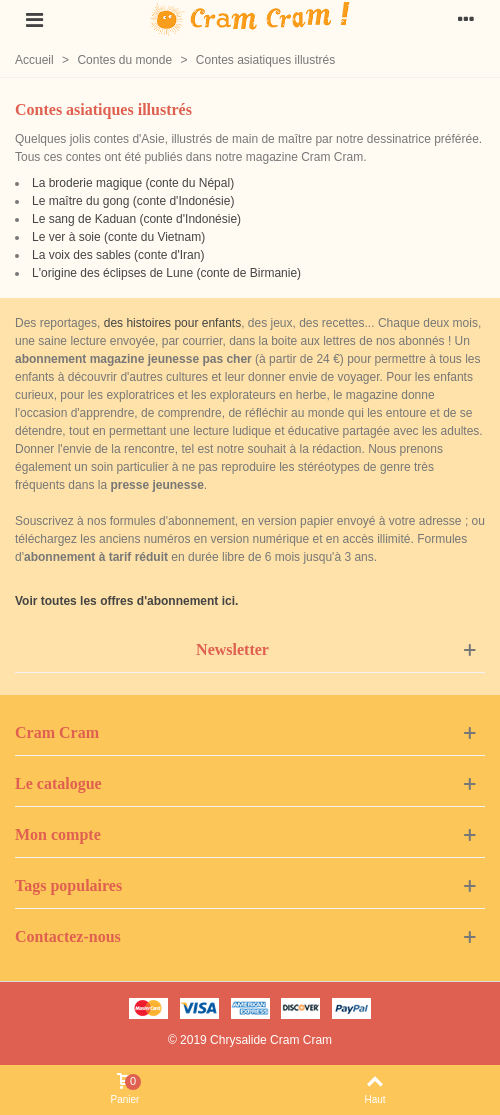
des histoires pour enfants (172, 323)
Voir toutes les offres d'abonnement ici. (126, 601)
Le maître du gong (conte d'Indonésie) (133, 201)
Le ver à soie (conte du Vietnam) (118, 237)
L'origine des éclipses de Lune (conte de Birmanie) (166, 273)
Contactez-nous (68, 936)
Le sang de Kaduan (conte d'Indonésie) (136, 219)
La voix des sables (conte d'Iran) (118, 255)
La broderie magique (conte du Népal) (133, 183)
